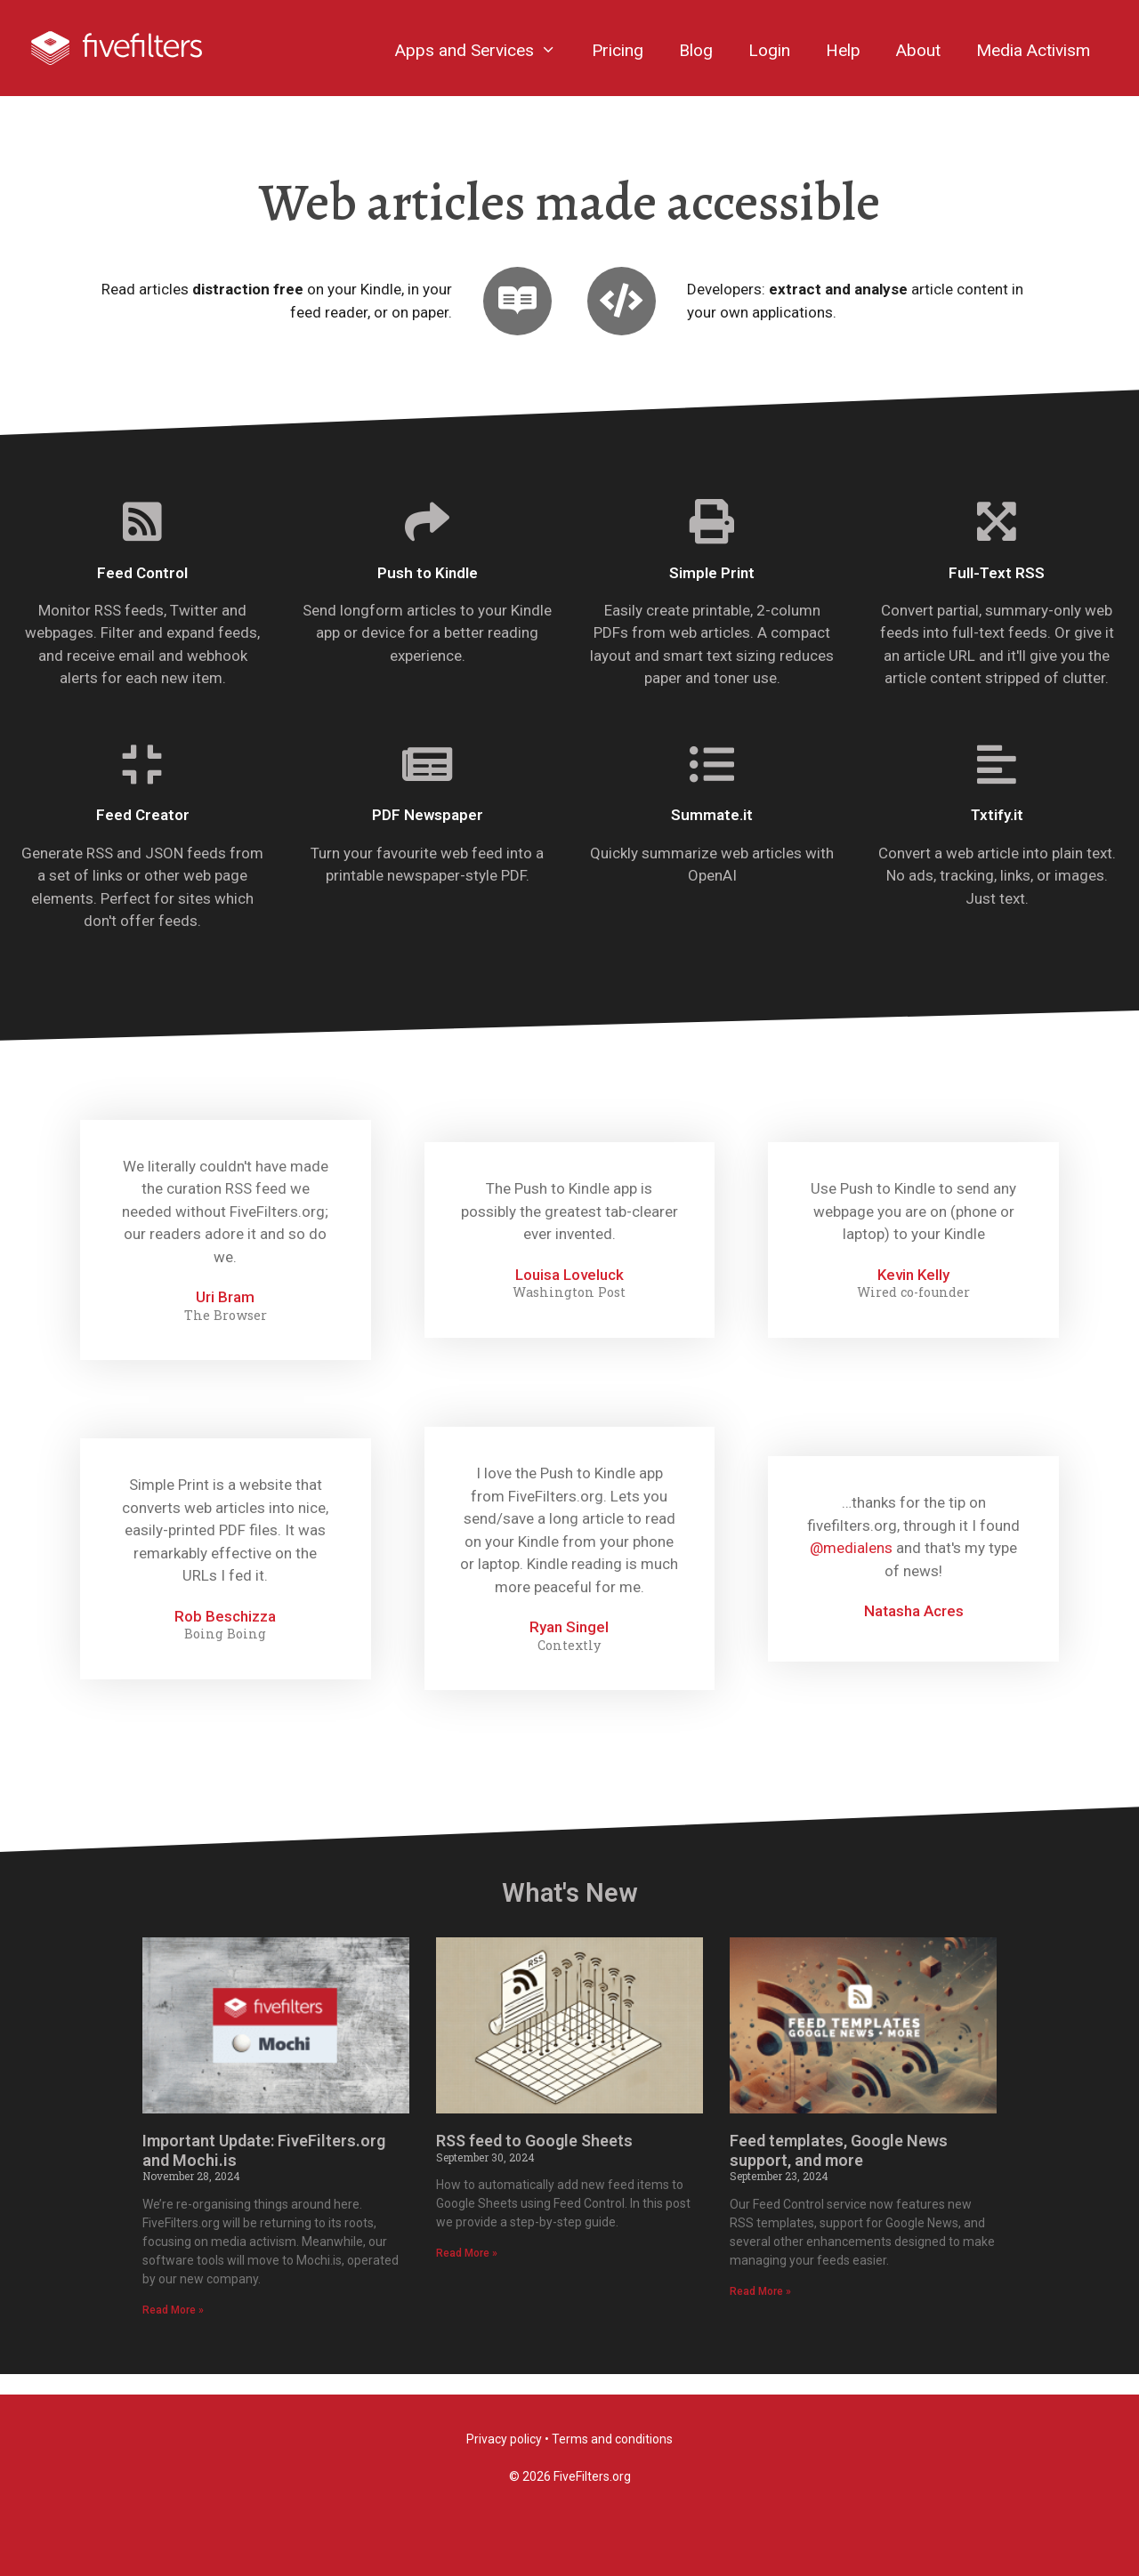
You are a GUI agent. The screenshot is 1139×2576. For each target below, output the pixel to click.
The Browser (225, 1336)
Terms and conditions (612, 2439)
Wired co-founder (913, 1313)
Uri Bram (225, 1317)
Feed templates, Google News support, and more (839, 2171)
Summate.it (712, 836)
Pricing (617, 50)
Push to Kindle (427, 593)
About (918, 50)
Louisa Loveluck (569, 1295)
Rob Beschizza (225, 1637)
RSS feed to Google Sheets (534, 2161)
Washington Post (569, 1313)
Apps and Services (484, 50)
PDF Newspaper (427, 836)
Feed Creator (143, 836)
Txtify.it (997, 836)
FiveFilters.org (592, 2476)
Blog (696, 50)
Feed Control (142, 593)
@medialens (851, 1568)
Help (843, 50)
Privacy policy (504, 2439)
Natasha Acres (914, 1631)
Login (769, 50)
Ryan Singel (569, 1647)
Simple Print (712, 593)
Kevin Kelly (913, 1295)
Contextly (569, 1666)
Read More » (173, 2330)
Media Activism (1033, 50)
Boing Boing (225, 1654)
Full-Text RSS (997, 593)
